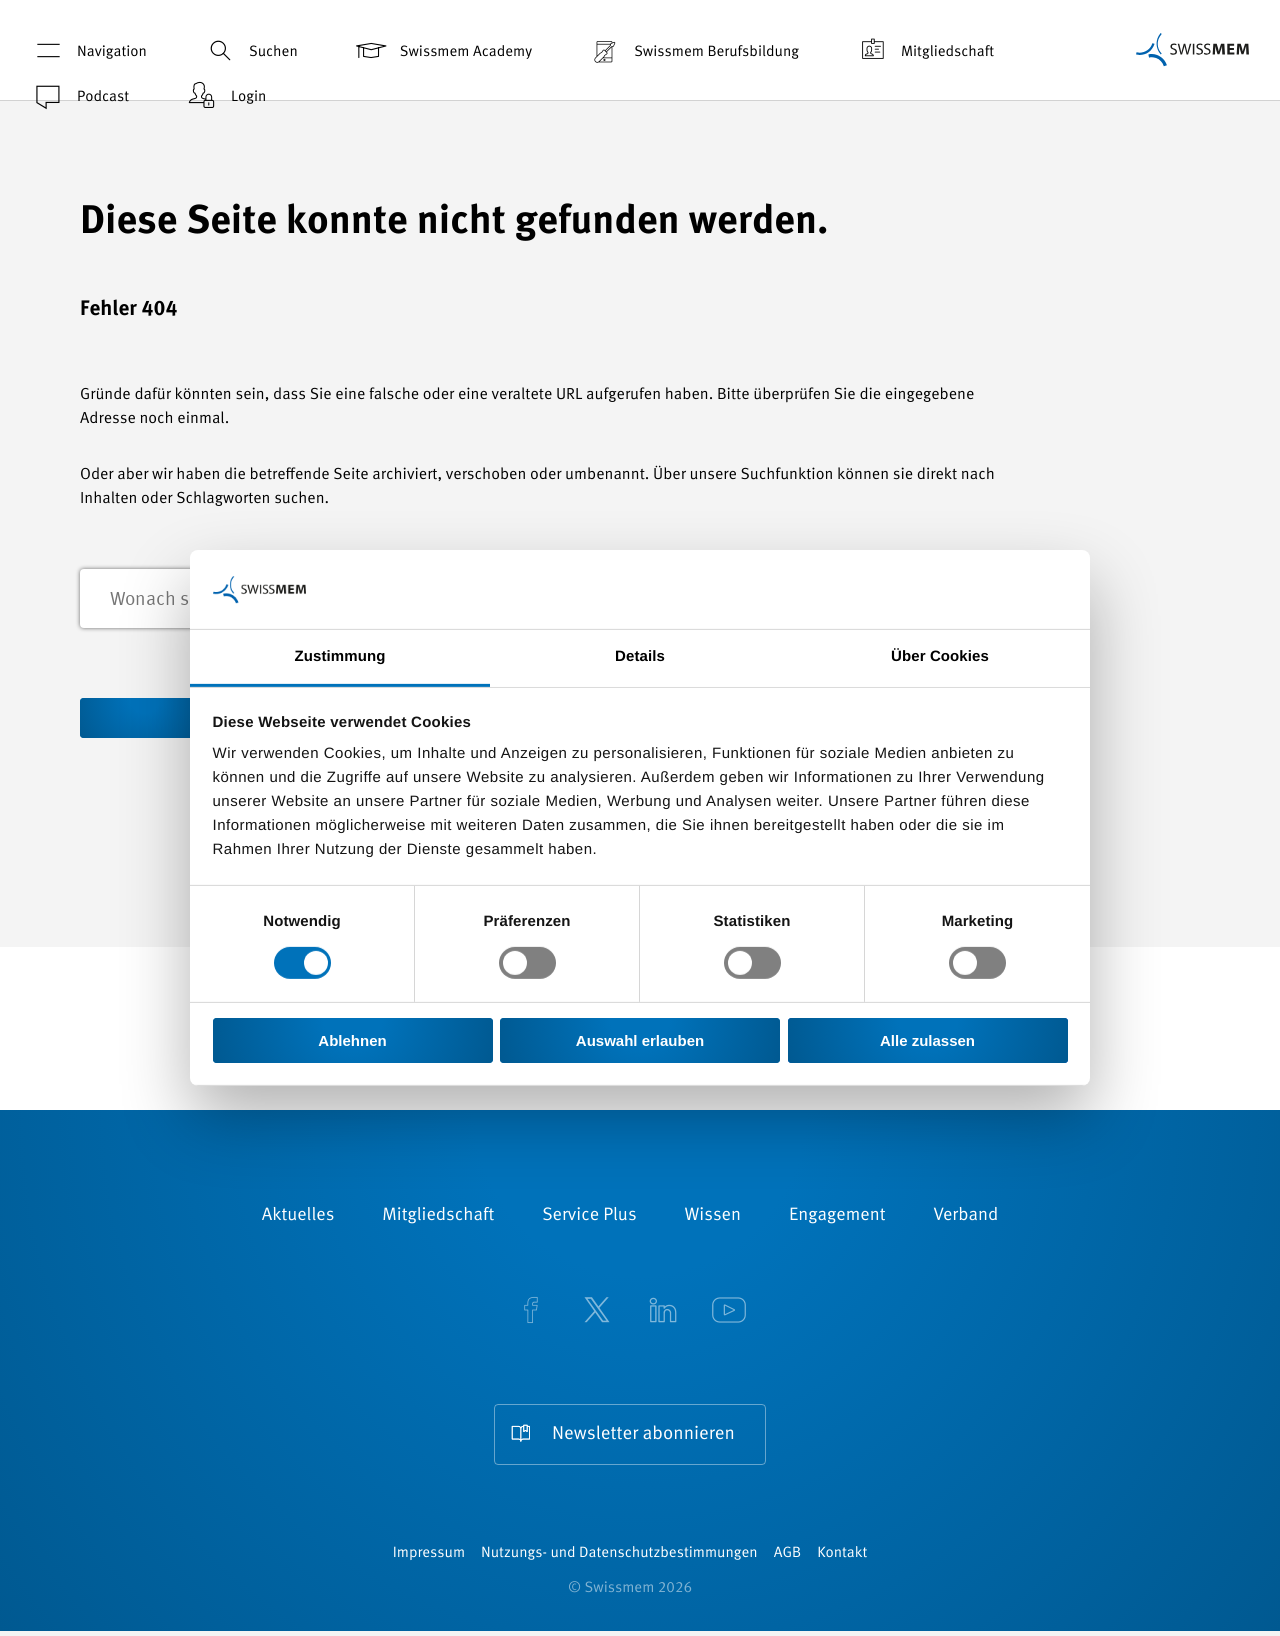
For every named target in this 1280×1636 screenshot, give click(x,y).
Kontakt (842, 1558)
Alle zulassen (927, 1040)
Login (225, 95)
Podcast (79, 95)
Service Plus (589, 1218)
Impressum (429, 1558)
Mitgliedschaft (924, 50)
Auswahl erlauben (640, 1040)
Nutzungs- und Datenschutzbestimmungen (619, 1558)
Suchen (250, 50)
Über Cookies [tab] (940, 656)
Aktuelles (298, 1218)
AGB (787, 1558)
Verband (965, 1218)
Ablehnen (352, 1040)
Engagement (837, 1218)
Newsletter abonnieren (643, 1436)
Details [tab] (640, 656)
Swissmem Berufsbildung (693, 50)
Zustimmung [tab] (340, 656)
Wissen (713, 1218)
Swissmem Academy (442, 50)
